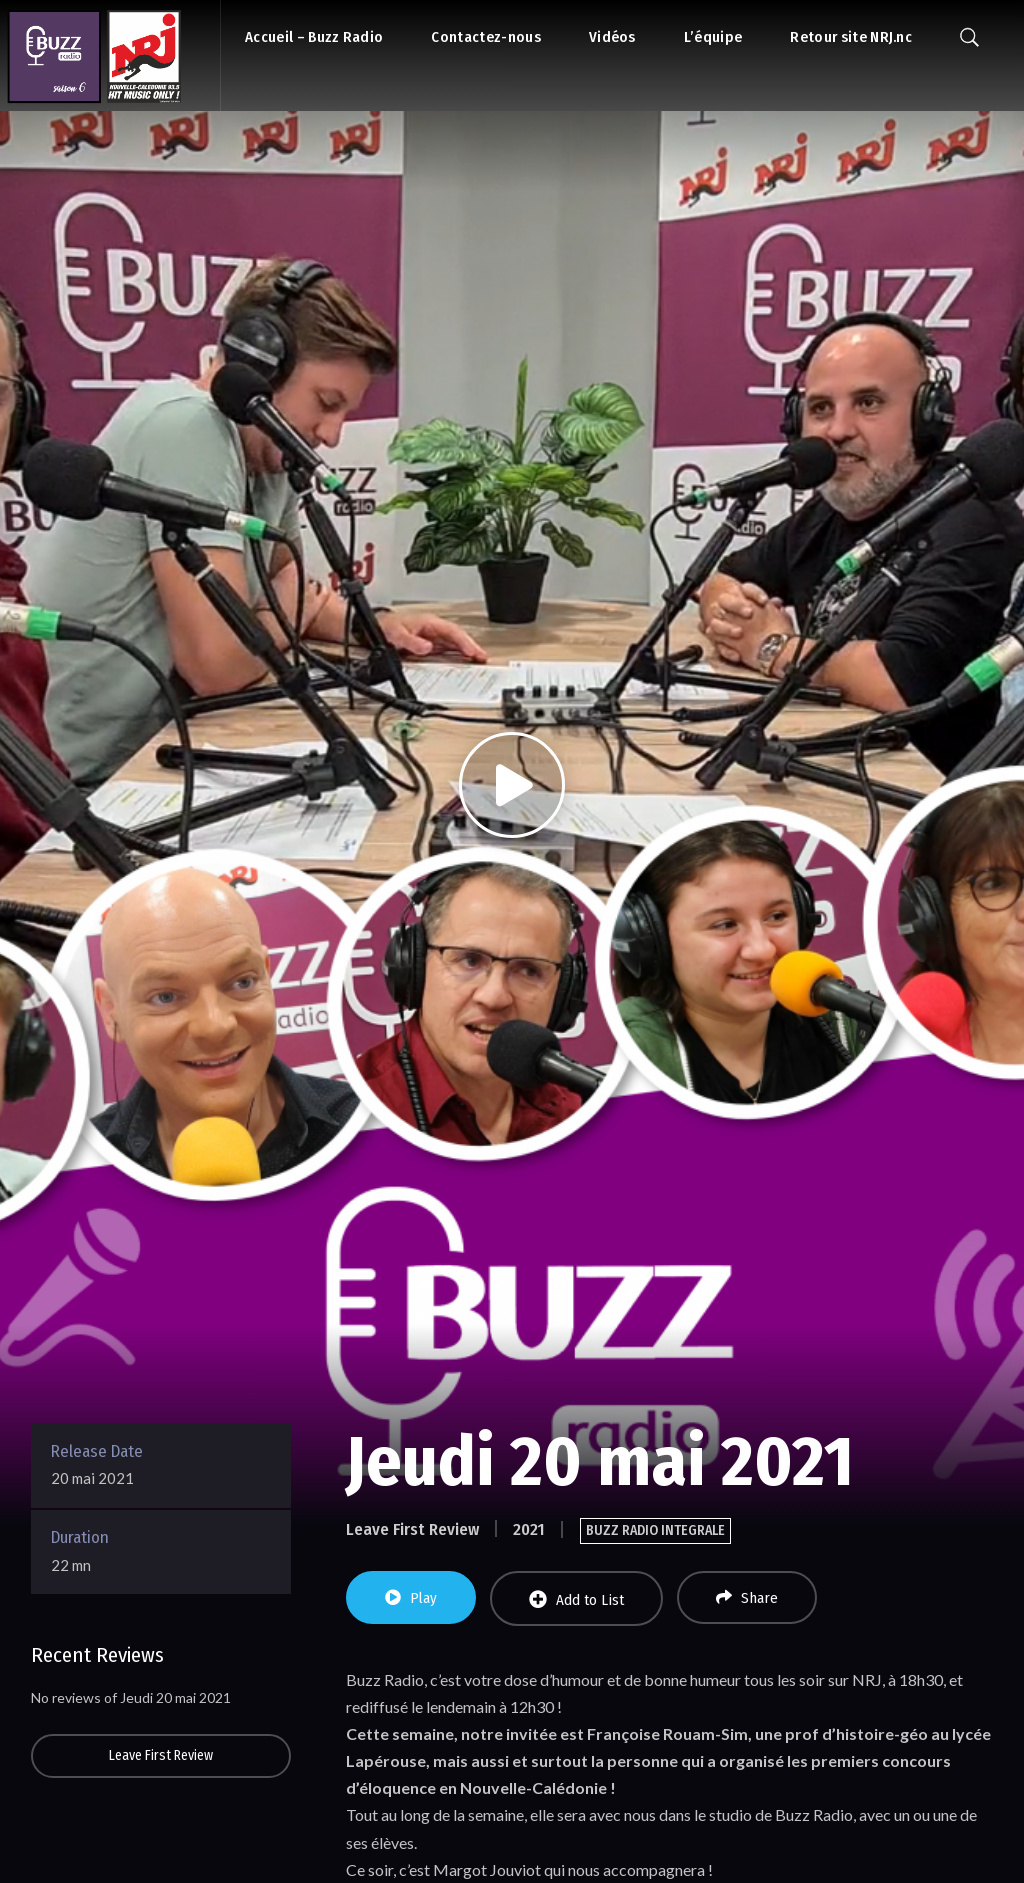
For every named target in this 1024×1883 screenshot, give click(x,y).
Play (411, 1598)
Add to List (576, 1599)
